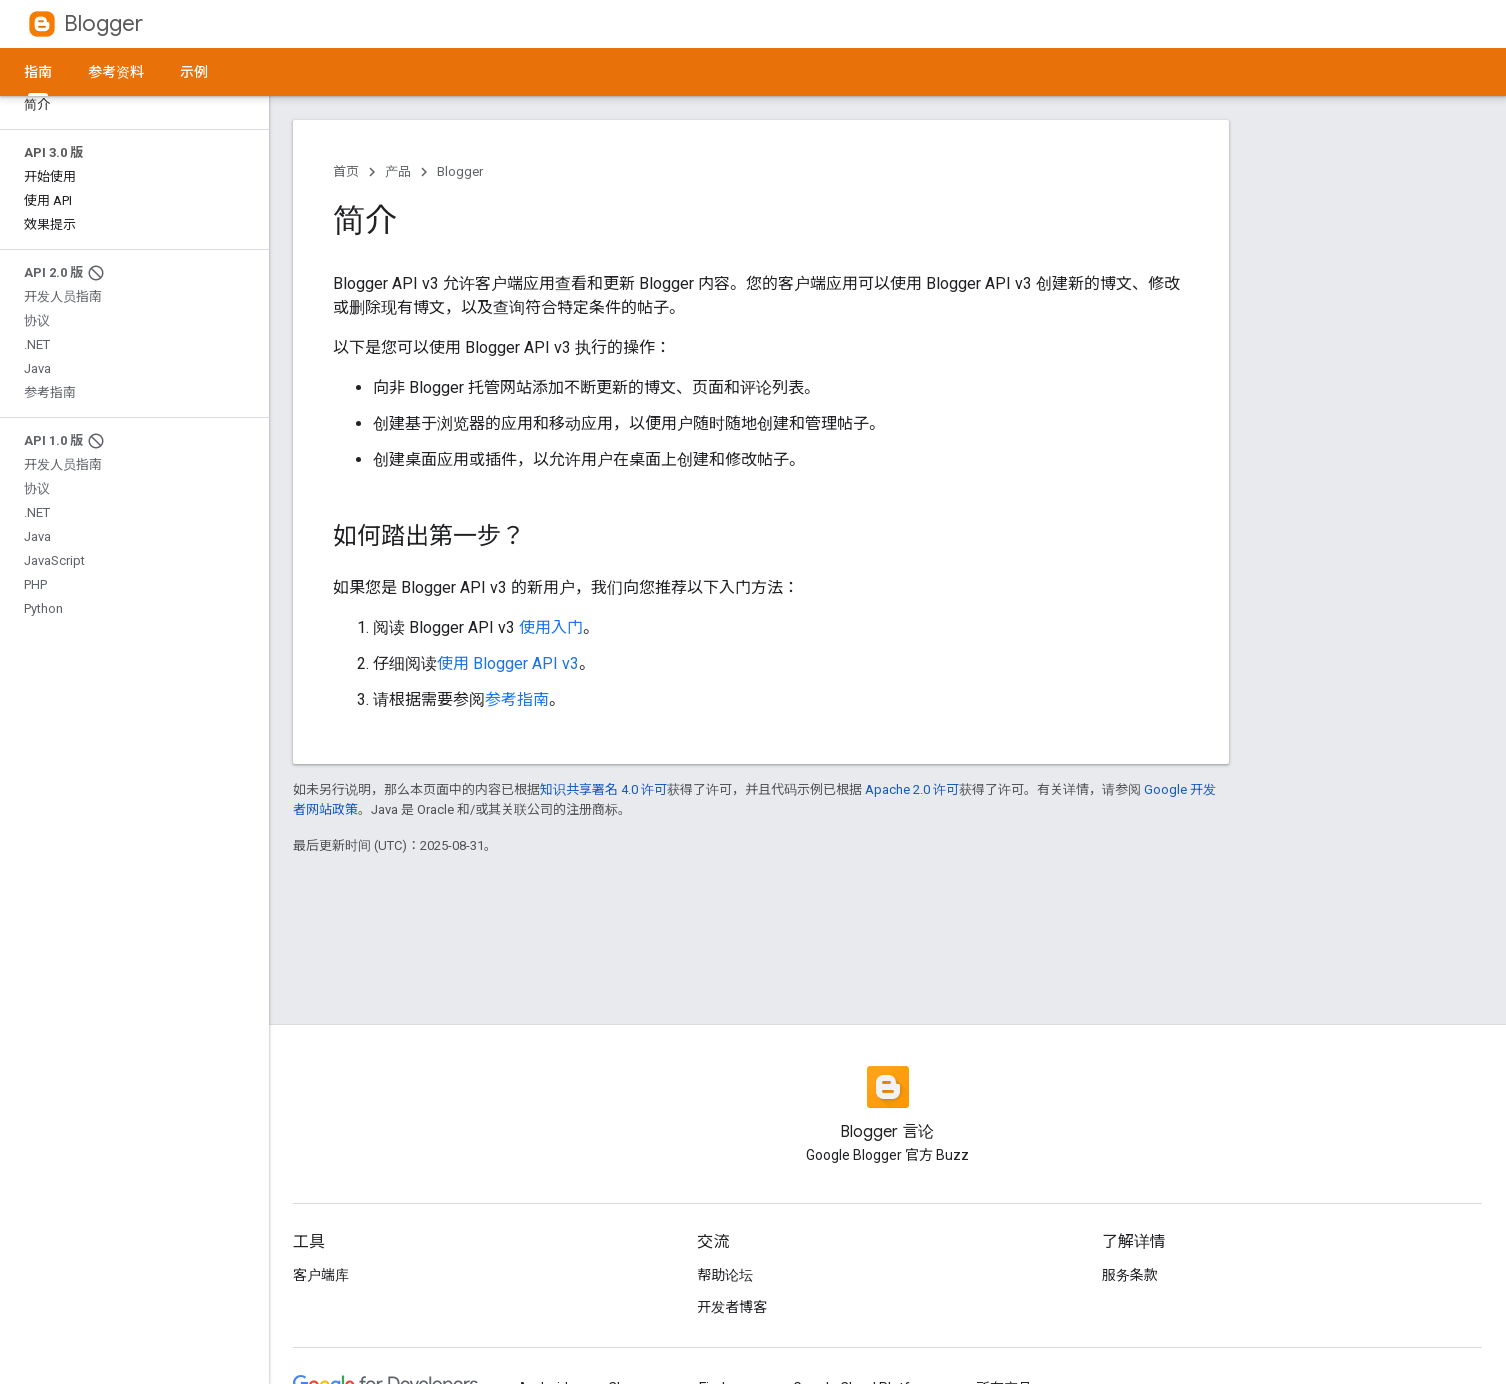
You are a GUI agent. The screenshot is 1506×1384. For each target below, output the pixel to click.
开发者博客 (732, 1307)
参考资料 (116, 72)
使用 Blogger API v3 (508, 663)
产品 (398, 171)
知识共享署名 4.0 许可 (603, 789)
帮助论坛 (725, 1275)
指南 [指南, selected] (38, 72)
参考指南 (517, 699)
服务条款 (1130, 1275)
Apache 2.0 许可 (912, 789)
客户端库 (321, 1275)
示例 (194, 72)
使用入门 (551, 627)
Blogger (103, 23)
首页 (346, 171)
